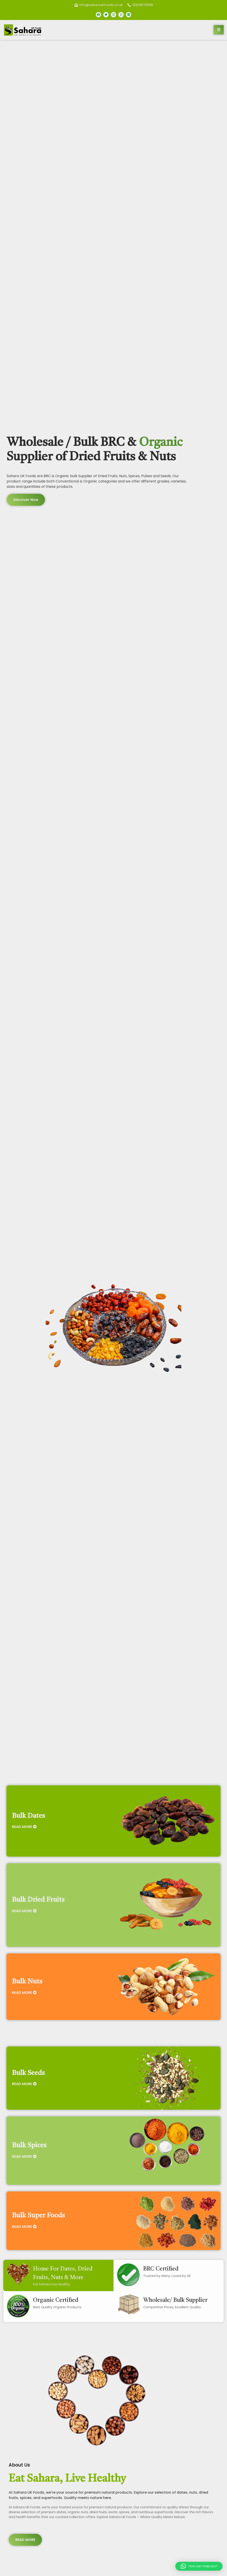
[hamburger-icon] (219, 29)
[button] (26, 500)
